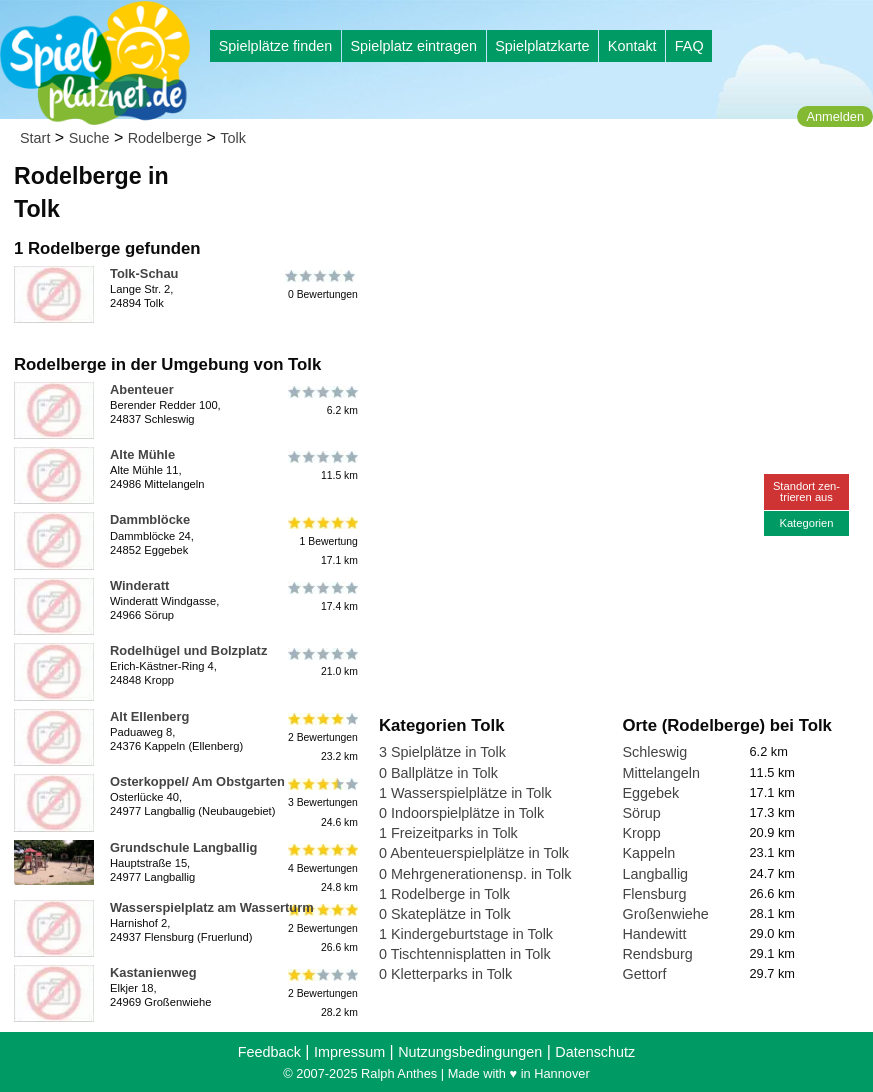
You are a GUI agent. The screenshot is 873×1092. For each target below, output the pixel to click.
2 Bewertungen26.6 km (321, 928)
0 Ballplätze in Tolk (438, 773)
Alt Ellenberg (149, 716)
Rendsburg (657, 954)
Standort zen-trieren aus (806, 491)
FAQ (689, 46)
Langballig (655, 874)
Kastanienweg (153, 972)
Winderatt (139, 585)
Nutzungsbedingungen (470, 1052)
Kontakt (632, 46)
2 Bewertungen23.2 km (321, 737)
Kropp (641, 833)
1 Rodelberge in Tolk (444, 894)
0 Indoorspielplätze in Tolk (461, 813)
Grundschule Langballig (183, 847)
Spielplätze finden (276, 46)
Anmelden (835, 116)
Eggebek (650, 793)
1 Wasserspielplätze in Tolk (465, 793)
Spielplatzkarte (542, 46)
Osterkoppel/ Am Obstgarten (197, 781)
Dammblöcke (150, 519)
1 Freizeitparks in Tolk (448, 833)
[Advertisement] (606, 190)
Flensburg (654, 894)
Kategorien (806, 523)
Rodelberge (165, 138)
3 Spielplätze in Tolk (442, 752)
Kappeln (648, 853)
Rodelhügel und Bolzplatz (188, 650)
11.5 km (321, 466)
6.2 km (321, 401)
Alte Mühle (142, 454)
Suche (89, 138)
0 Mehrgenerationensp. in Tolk (475, 874)
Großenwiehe (665, 914)
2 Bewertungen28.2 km (321, 993)
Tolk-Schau (144, 273)
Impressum (349, 1052)
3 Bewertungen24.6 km (321, 802)
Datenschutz (595, 1052)
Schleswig (654, 752)
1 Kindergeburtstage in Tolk (466, 934)
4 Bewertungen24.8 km (321, 868)
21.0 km (321, 662)
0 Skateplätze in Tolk (445, 914)
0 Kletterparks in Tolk (445, 974)
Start (35, 138)
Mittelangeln (661, 773)
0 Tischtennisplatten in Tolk (465, 954)
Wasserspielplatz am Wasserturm (212, 907)
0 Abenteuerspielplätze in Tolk (474, 853)
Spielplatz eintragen (413, 46)
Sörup (641, 813)
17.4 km (321, 597)
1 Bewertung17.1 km (321, 540)
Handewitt (654, 934)
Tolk (233, 138)
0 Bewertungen (321, 285)
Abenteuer (142, 389)
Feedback (269, 1052)
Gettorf (644, 974)
